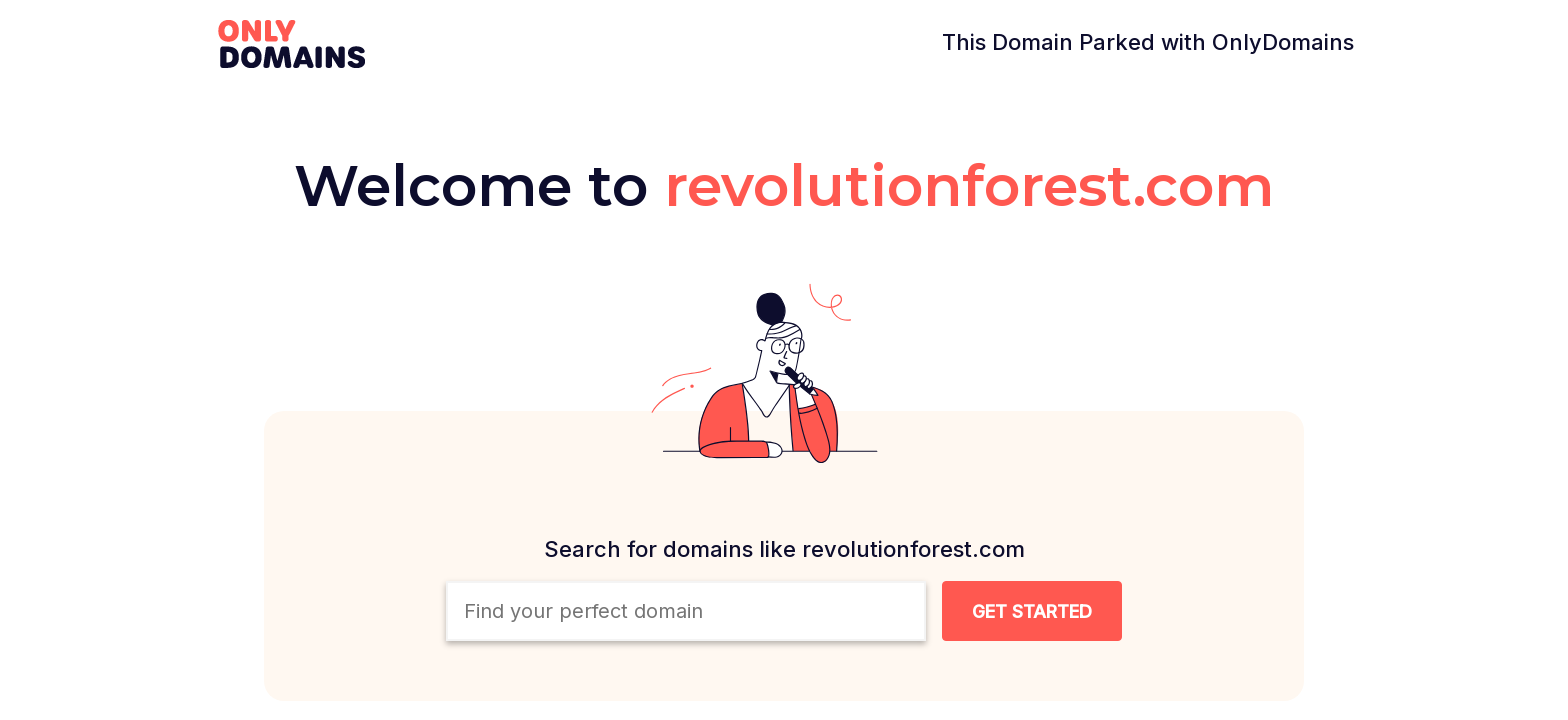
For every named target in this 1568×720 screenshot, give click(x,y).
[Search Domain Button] (1032, 611)
